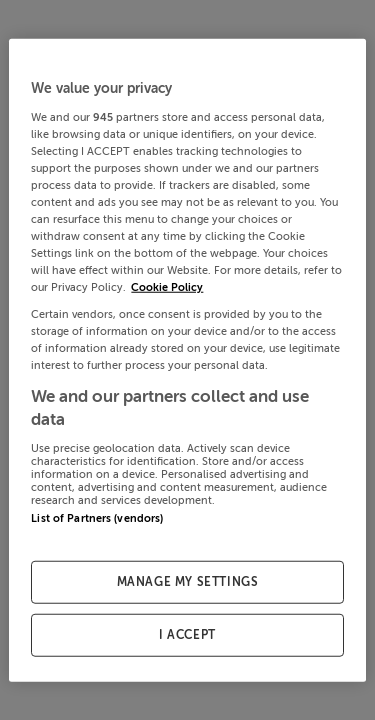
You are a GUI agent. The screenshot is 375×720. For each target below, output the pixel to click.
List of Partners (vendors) (97, 517)
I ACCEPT (187, 634)
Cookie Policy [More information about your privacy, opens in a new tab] (167, 287)
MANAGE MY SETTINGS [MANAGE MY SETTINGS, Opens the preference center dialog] (188, 582)
